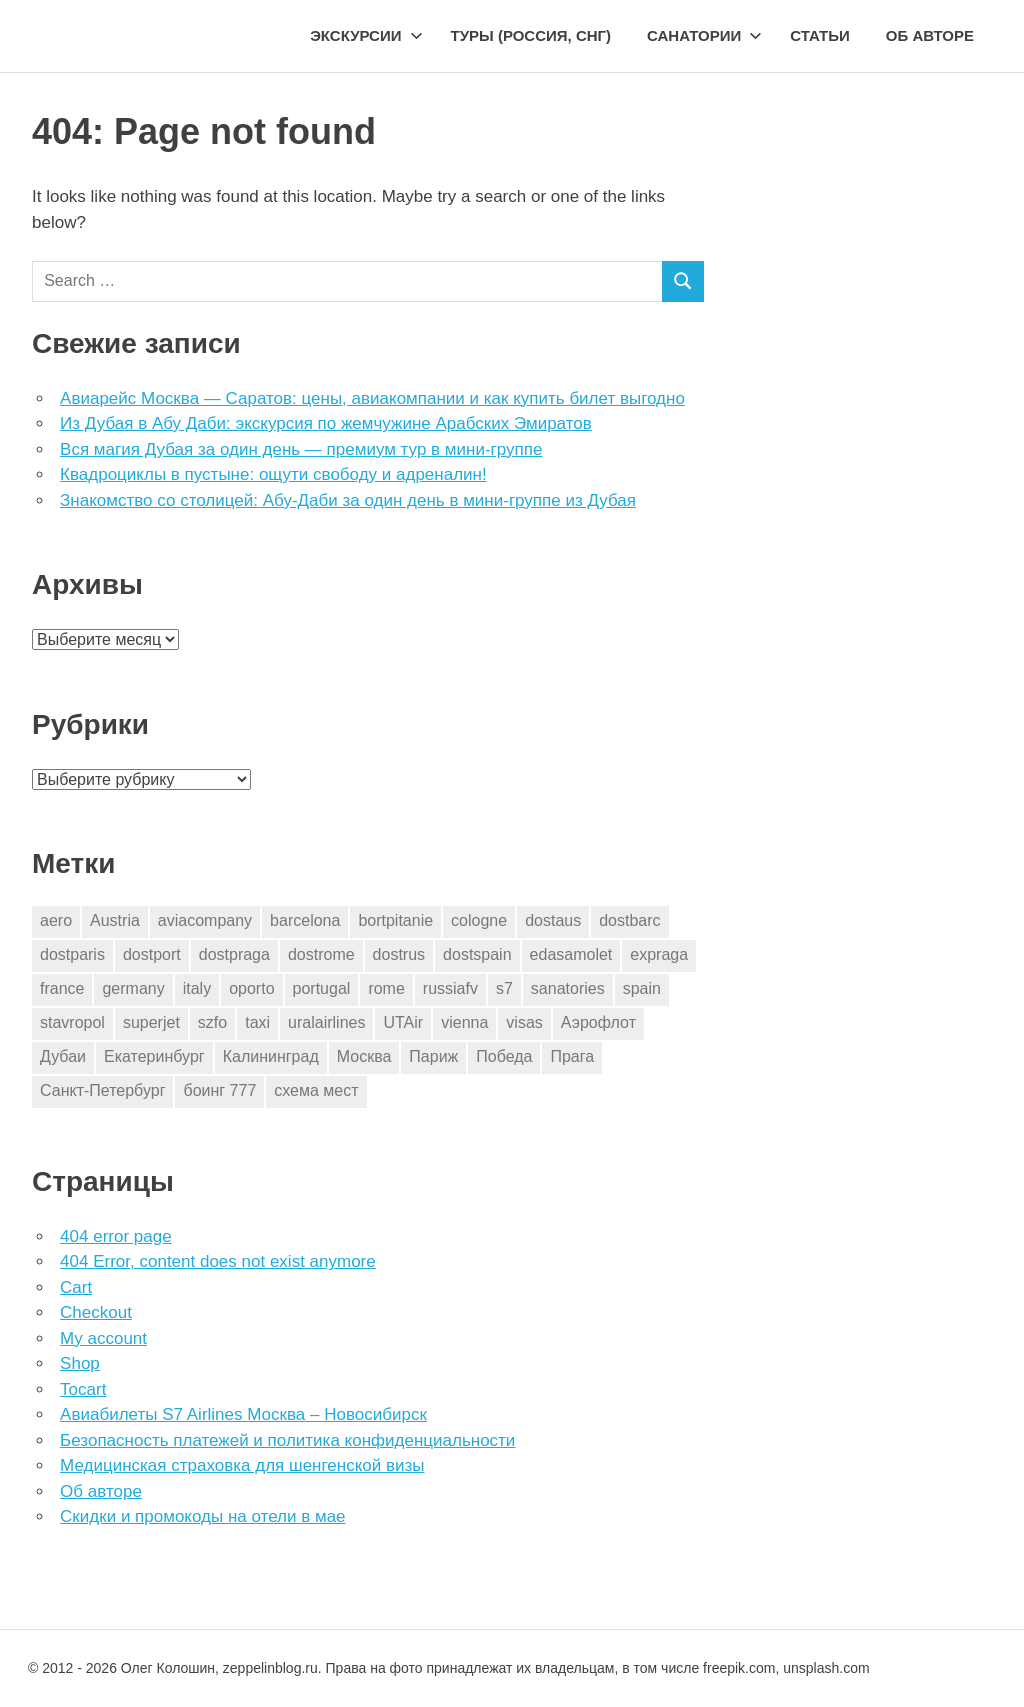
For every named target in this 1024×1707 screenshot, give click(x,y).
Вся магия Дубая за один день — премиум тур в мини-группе (301, 449)
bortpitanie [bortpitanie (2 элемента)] (395, 920)
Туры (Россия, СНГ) (531, 35)
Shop (80, 1363)
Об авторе (930, 35)
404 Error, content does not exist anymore (218, 1261)
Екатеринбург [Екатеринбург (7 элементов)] (154, 1056)
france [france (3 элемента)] (62, 988)
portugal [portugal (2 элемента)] (322, 988)
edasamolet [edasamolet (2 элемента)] (571, 954)
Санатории (704, 35)
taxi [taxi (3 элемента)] (257, 1022)
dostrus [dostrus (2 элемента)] (399, 954)
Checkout (96, 1312)
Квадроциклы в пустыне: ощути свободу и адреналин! (273, 474)
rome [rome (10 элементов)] (386, 988)
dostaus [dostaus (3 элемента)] (553, 920)
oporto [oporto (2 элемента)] (251, 988)
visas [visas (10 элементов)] (524, 1022)
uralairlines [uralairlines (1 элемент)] (326, 1022)
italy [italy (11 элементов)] (197, 988)
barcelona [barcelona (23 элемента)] (305, 920)
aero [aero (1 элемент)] (56, 920)
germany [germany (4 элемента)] (133, 988)
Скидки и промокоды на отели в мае (202, 1516)
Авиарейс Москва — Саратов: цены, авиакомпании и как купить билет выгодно (372, 398)
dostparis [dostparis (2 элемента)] (72, 954)
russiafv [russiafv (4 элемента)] (450, 988)
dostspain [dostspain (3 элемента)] (477, 954)
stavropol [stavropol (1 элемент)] (72, 1022)
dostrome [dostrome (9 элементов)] (321, 954)
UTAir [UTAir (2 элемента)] (403, 1022)
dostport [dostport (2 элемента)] (152, 954)
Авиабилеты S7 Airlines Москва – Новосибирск (243, 1414)
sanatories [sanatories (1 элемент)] (568, 988)
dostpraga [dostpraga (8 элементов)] (234, 954)
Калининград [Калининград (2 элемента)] (271, 1056)
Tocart (83, 1389)
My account (103, 1338)
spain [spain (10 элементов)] (642, 988)
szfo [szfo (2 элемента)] (212, 1022)
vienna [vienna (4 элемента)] (464, 1022)
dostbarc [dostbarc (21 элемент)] (629, 920)
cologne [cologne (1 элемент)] (479, 920)
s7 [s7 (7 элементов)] (504, 988)
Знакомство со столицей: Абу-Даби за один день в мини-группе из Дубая (348, 500)
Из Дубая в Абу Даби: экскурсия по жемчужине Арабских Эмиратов (326, 423)
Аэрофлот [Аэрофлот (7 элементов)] (598, 1022)
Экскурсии (366, 35)
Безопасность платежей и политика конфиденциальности (287, 1440)
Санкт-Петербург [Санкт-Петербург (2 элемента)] (102, 1090)
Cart (76, 1287)
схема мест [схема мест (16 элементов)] (316, 1090)
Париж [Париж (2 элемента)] (433, 1056)
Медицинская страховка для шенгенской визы (242, 1465)
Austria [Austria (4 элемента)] (115, 920)
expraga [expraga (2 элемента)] (659, 954)
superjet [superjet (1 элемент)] (151, 1022)
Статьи (820, 35)
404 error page (116, 1236)
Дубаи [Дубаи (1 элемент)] (63, 1056)
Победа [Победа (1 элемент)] (504, 1056)
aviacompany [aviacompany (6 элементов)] (205, 920)
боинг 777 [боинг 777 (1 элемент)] (219, 1090)
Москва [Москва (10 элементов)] (364, 1056)
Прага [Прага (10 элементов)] (572, 1056)
